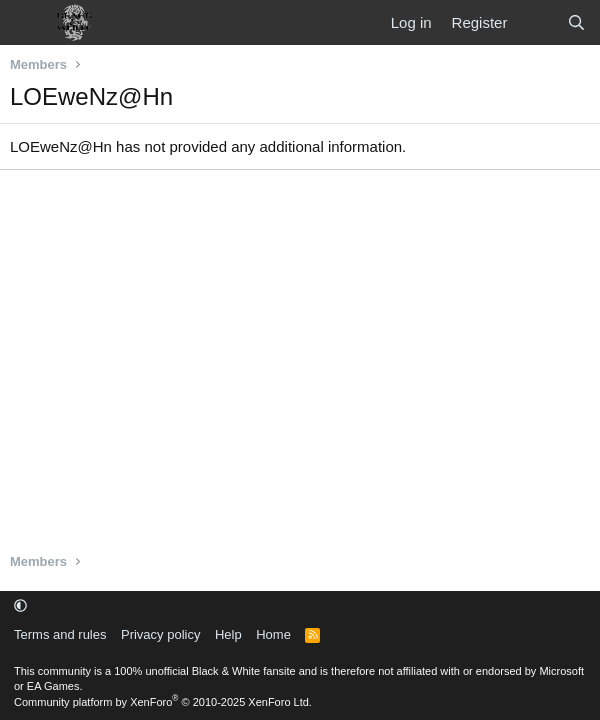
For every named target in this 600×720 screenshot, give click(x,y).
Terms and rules (60, 634)
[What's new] (536, 22)
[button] (20, 605)
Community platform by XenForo (163, 702)
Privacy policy (160, 634)
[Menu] (27, 23)
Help (228, 634)
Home (273, 634)
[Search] (576, 22)
